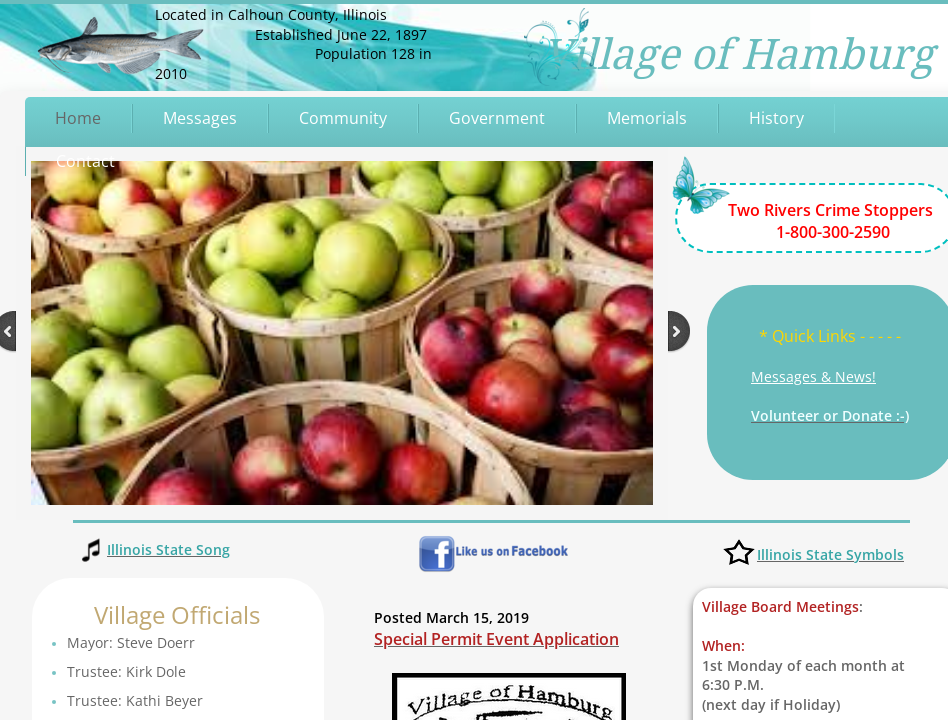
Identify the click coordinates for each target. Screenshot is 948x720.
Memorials (647, 118)
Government (497, 118)
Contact (85, 161)
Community (343, 118)
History (776, 118)
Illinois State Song (168, 549)
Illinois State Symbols (830, 554)
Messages (200, 118)
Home (78, 118)
